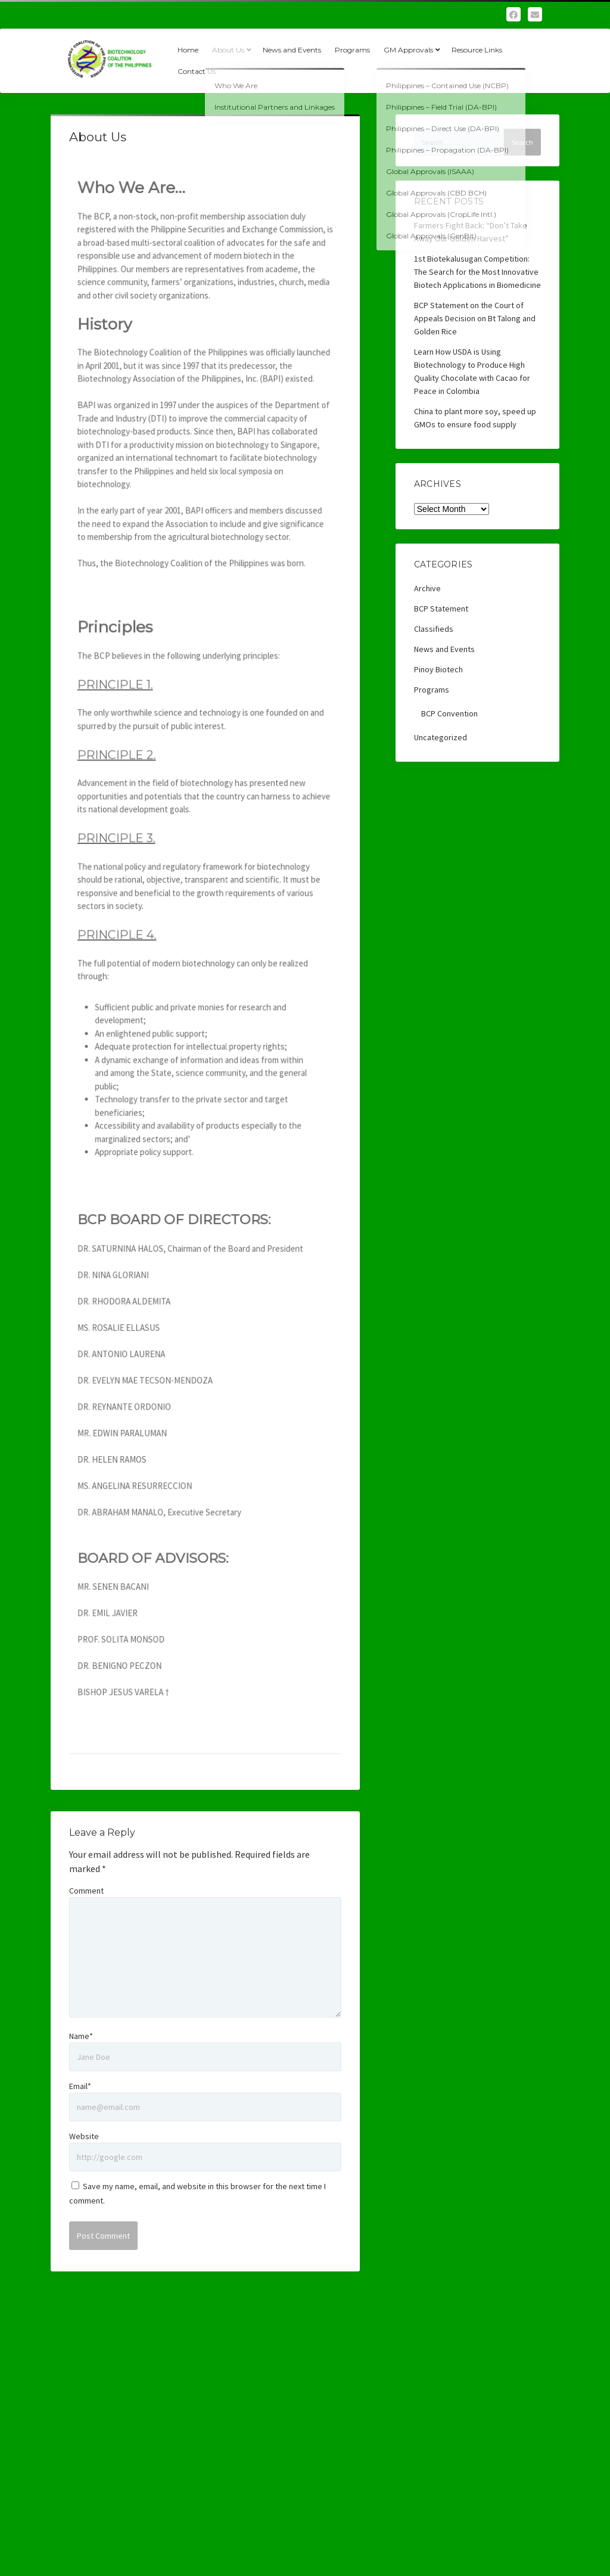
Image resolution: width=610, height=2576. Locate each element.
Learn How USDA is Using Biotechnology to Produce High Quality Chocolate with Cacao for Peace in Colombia (472, 371)
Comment (86, 1890)
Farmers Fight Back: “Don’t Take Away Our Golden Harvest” (470, 232)
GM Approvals (408, 49)
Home (188, 49)
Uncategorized (440, 737)
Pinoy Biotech (438, 669)
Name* (81, 2036)
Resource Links (477, 49)
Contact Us (197, 71)
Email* (80, 2086)
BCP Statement (441, 608)
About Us (228, 49)
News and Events (292, 49)
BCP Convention (449, 713)
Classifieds (433, 628)
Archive (427, 588)
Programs (352, 49)
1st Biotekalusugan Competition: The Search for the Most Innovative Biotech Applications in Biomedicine (477, 271)
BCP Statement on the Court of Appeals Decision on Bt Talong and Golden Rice (475, 318)
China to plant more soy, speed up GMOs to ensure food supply (475, 418)
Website (84, 2136)
